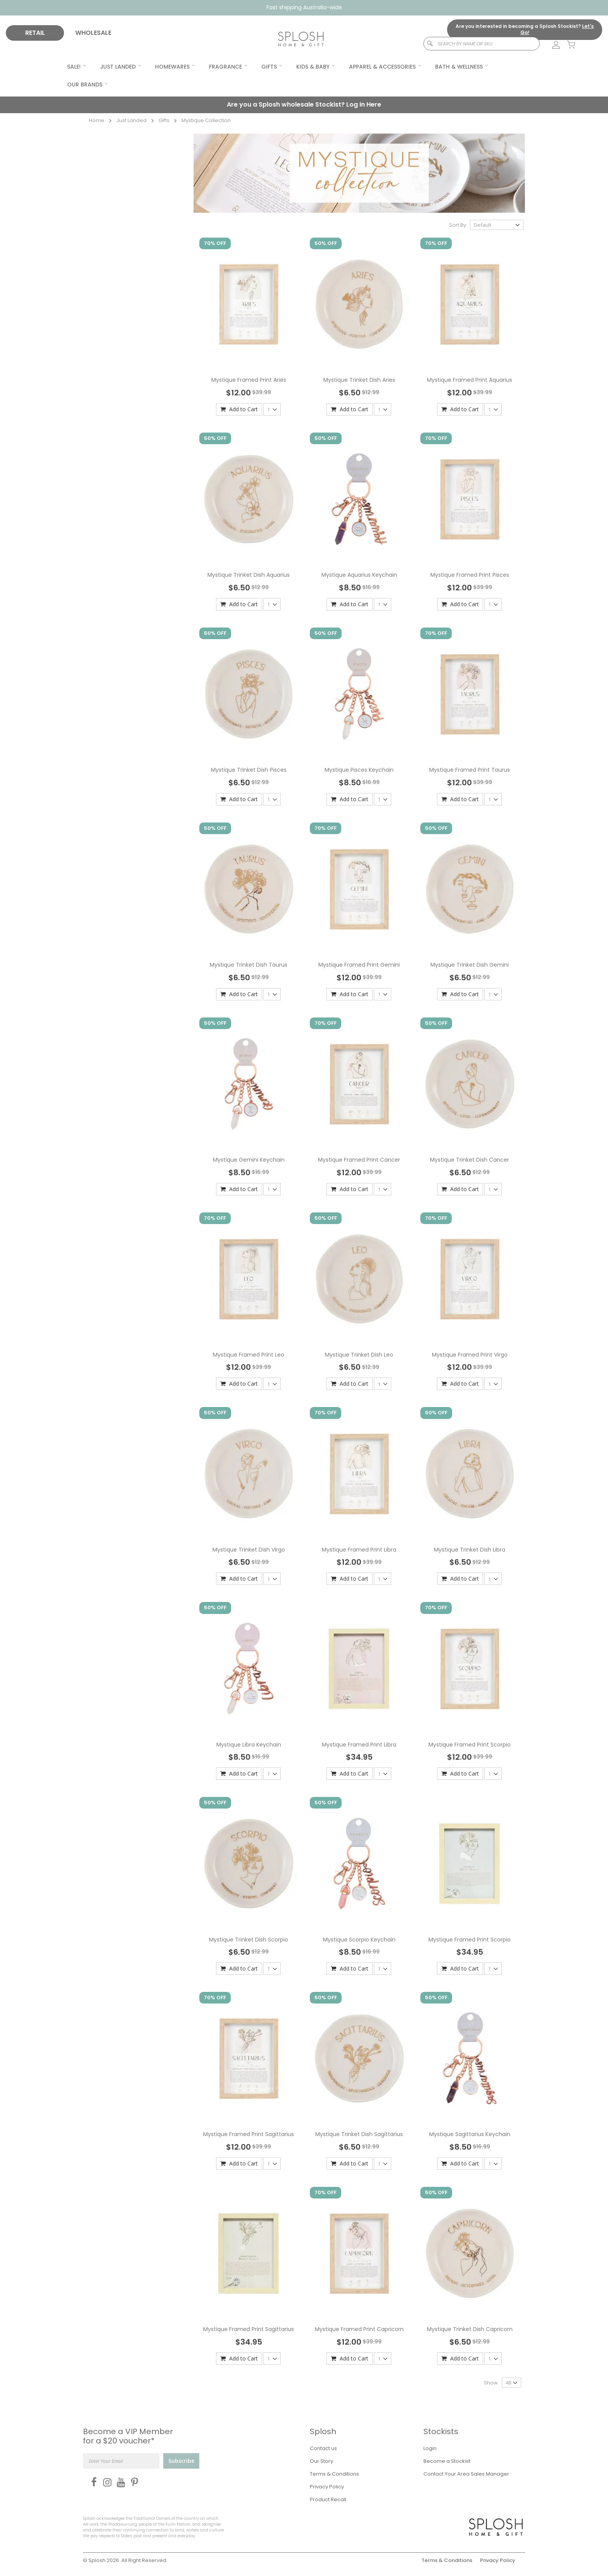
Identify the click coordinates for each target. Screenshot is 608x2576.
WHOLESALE (93, 32)
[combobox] (481, 43)
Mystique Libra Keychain (248, 1744)
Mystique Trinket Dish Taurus (248, 965)
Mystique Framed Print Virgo (470, 1355)
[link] (552, 45)
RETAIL (35, 32)
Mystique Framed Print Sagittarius (248, 2134)
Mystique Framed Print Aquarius (469, 380)
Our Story (321, 2461)
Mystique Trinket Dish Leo (359, 1355)
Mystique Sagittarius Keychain (469, 2134)
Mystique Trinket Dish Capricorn (470, 2329)
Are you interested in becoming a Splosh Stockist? (525, 29)
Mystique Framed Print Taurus (469, 770)
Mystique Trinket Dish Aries (359, 380)
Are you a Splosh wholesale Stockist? (304, 104)
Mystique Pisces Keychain (359, 770)
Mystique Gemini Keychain (249, 1160)
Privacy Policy (327, 2486)
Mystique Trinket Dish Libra (469, 1550)
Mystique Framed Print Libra (359, 1550)
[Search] (426, 43)
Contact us (323, 2448)
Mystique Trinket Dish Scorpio (248, 1939)
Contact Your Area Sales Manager (466, 2474)
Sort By (457, 225)
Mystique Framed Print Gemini (359, 965)
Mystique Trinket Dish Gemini (469, 965)
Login (430, 2448)
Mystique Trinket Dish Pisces (249, 770)
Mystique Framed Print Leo (248, 1355)
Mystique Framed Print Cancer (359, 1160)
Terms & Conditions (334, 2474)
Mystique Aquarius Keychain (359, 575)
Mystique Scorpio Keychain (359, 1939)
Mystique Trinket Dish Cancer (469, 1160)
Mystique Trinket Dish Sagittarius (359, 2134)
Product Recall (328, 2499)
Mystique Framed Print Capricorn (359, 2329)
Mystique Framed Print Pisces (469, 575)
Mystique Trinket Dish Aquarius (248, 575)
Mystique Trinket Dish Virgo (248, 1550)
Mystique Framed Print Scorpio (469, 1744)
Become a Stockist (446, 2461)
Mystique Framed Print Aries (248, 380)
